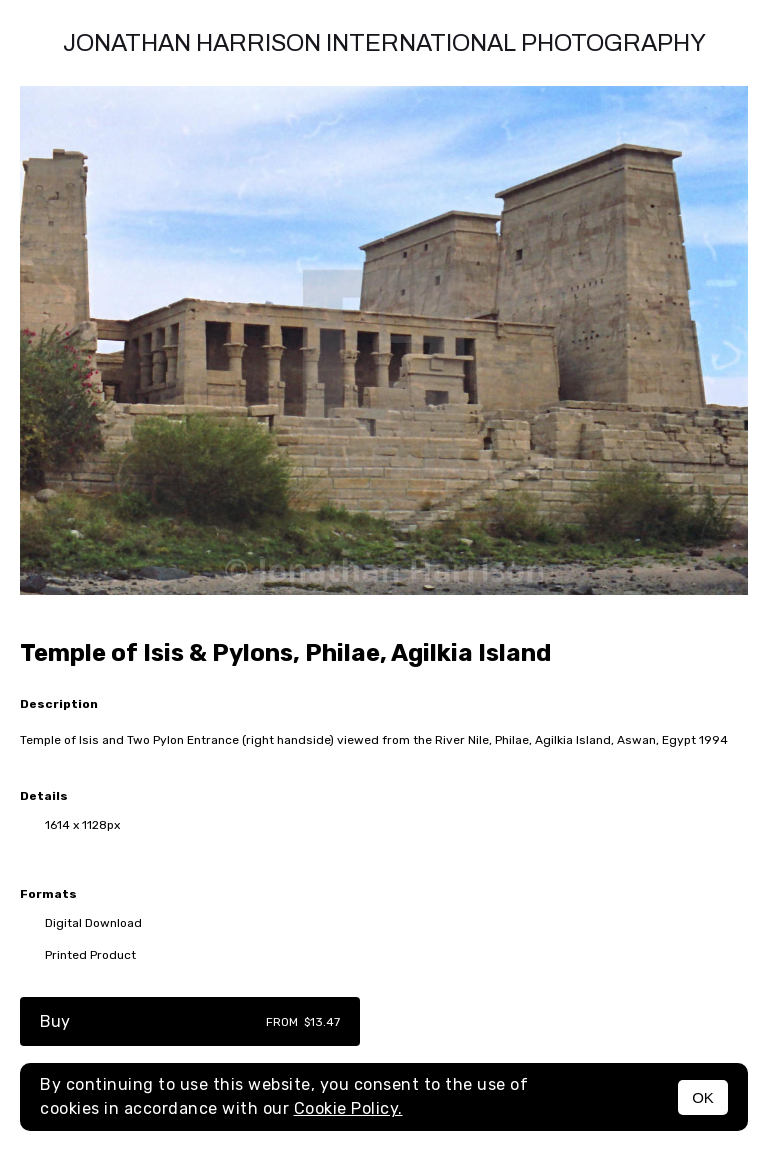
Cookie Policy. (348, 1108)
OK (703, 1097)
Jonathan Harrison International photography (384, 43)
